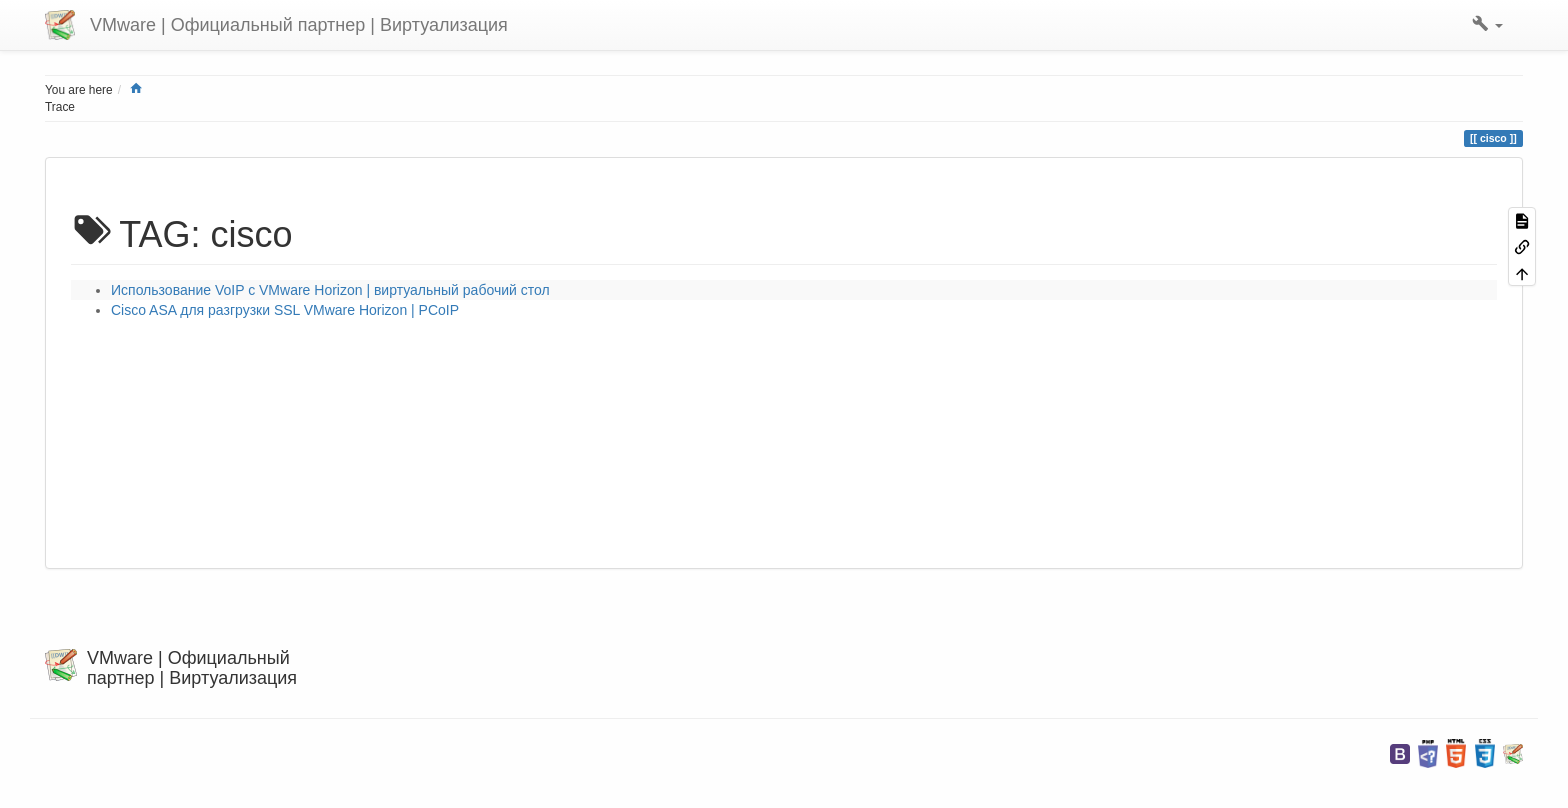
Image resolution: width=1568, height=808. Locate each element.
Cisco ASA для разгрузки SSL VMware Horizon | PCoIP (285, 310)
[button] (1487, 25)
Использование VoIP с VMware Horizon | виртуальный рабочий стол (330, 290)
